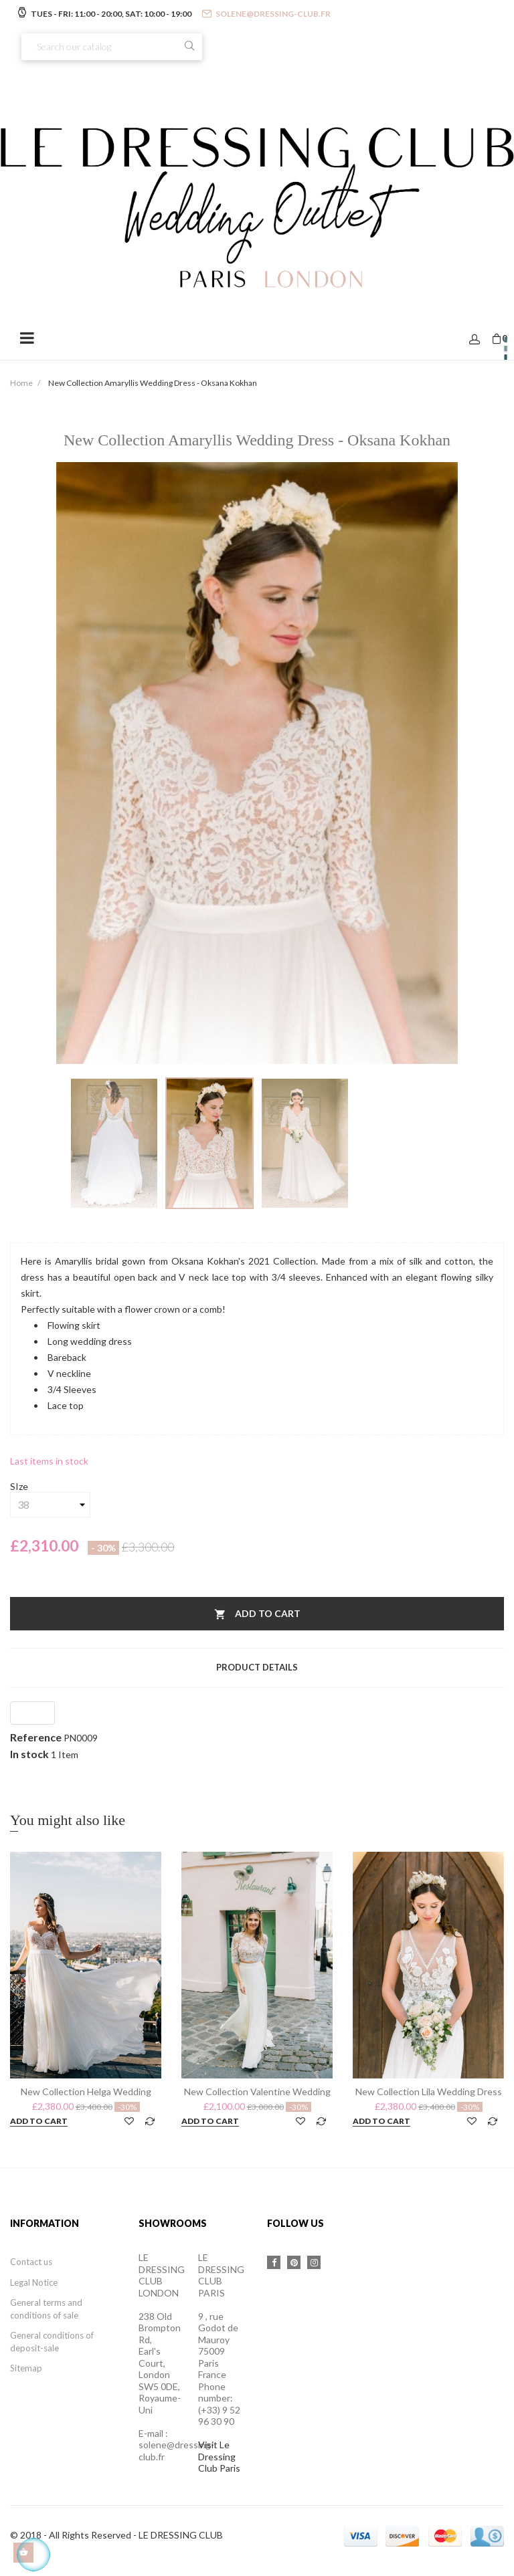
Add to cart (257, 1614)
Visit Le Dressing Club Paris (219, 2456)
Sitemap (26, 2368)
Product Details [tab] (257, 1667)
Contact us (31, 2261)
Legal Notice (34, 2282)
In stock (29, 1754)
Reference (36, 1737)
